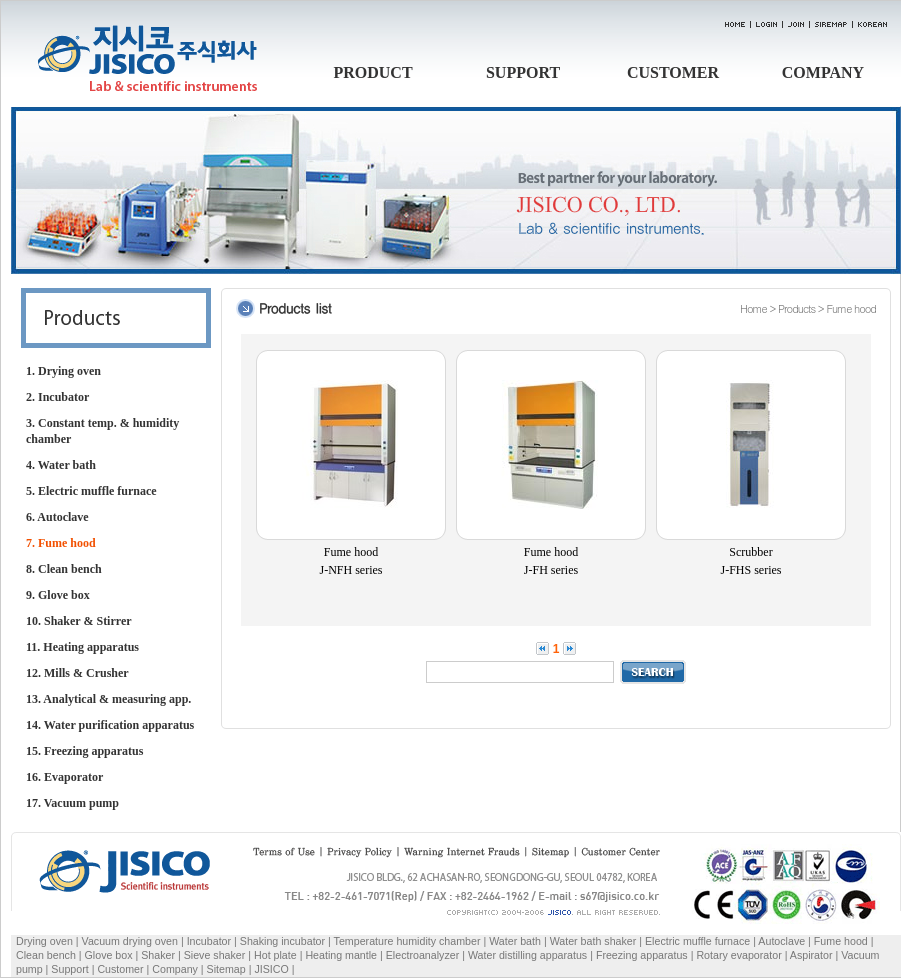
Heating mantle (341, 955)
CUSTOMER (673, 72)
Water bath (515, 941)
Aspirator (811, 955)
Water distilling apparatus (527, 955)
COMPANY (823, 72)
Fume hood (841, 941)
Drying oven (44, 941)
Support (69, 969)
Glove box (109, 955)
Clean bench (46, 955)
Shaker (158, 955)
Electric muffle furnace (697, 941)
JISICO (271, 969)
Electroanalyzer (422, 955)
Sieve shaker (215, 955)
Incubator (209, 941)
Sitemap (226, 969)
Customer (120, 969)
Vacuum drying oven (131, 941)
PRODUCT (372, 72)
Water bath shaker (593, 941)
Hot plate (275, 955)
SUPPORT (523, 72)
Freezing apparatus (642, 955)
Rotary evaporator (738, 955)
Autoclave (781, 941)
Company (175, 969)
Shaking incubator (282, 941)
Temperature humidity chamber (407, 941)
